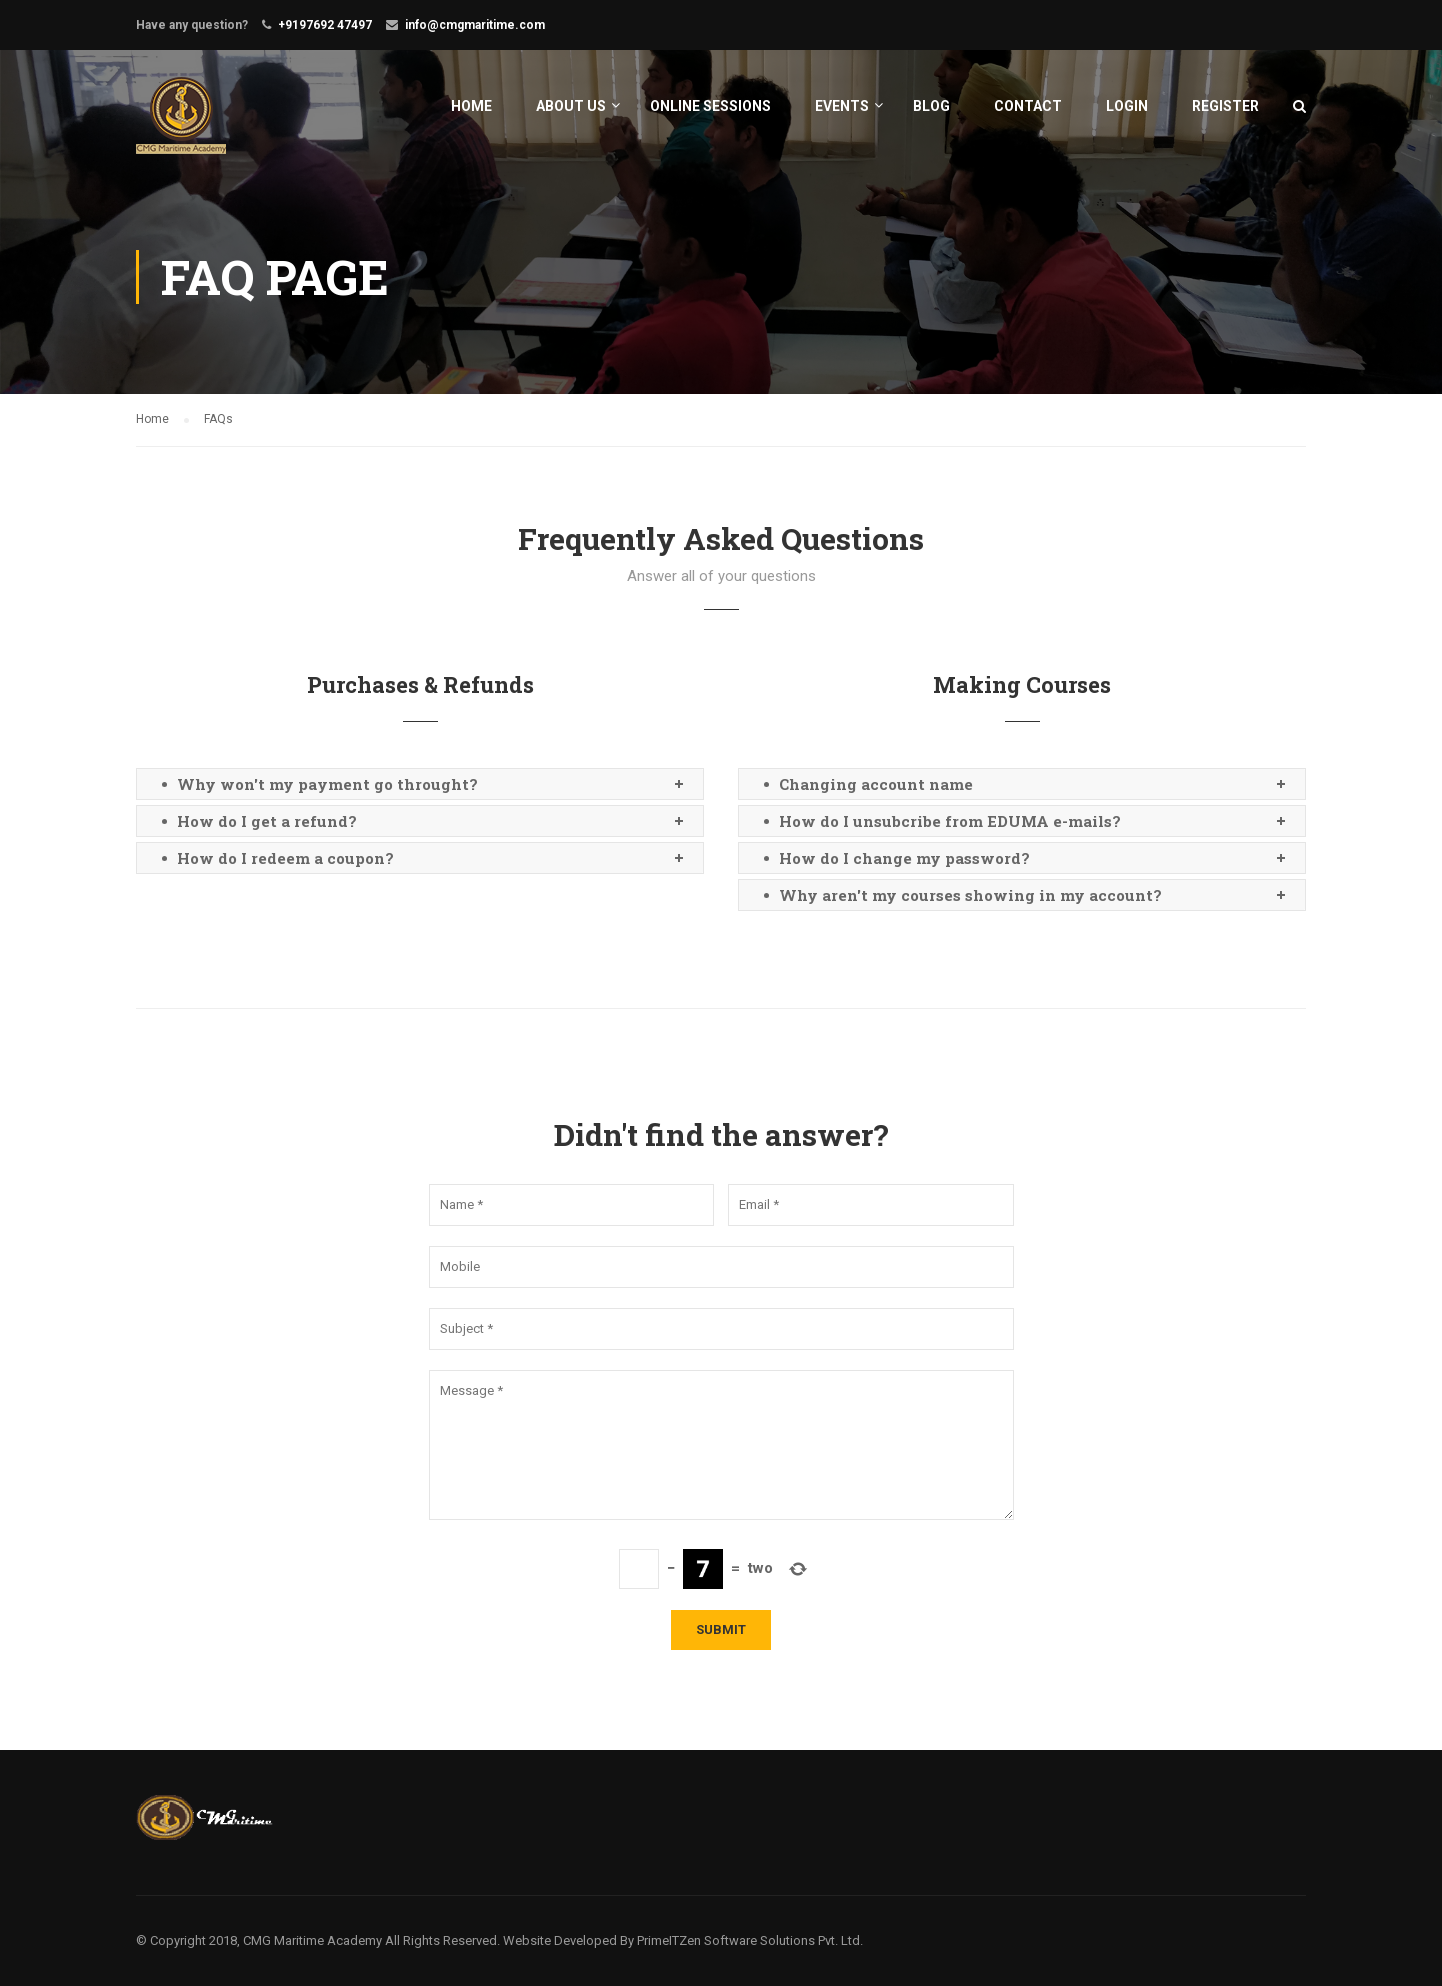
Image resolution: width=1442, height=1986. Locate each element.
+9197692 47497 (325, 25)
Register (1225, 106)
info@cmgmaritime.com (475, 25)
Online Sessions (710, 106)
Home (471, 106)
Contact (1028, 106)
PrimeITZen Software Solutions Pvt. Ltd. (750, 1940)
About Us (571, 106)
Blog (931, 106)
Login (1127, 106)
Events (842, 106)
